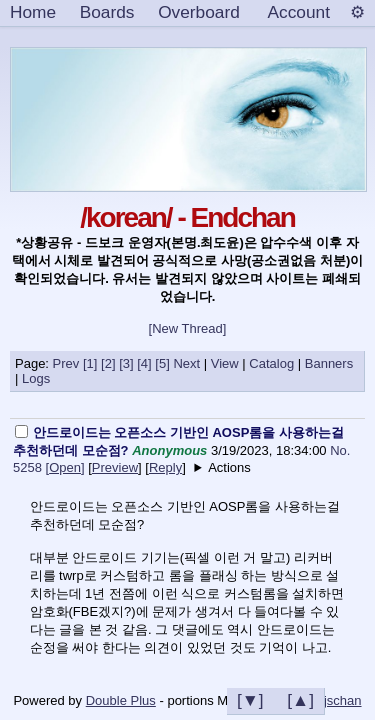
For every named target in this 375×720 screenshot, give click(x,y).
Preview (115, 467)
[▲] (300, 700)
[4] (144, 363)
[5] (162, 363)
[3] (126, 363)
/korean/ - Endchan (187, 217)
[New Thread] (188, 328)
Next (186, 363)
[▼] (250, 700)
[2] (108, 363)
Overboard (199, 12)
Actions (229, 467)
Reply (165, 467)
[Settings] (357, 13)
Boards (107, 12)
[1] (90, 363)
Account (299, 12)
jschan (343, 700)
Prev (66, 363)
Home (33, 12)
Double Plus (121, 700)
